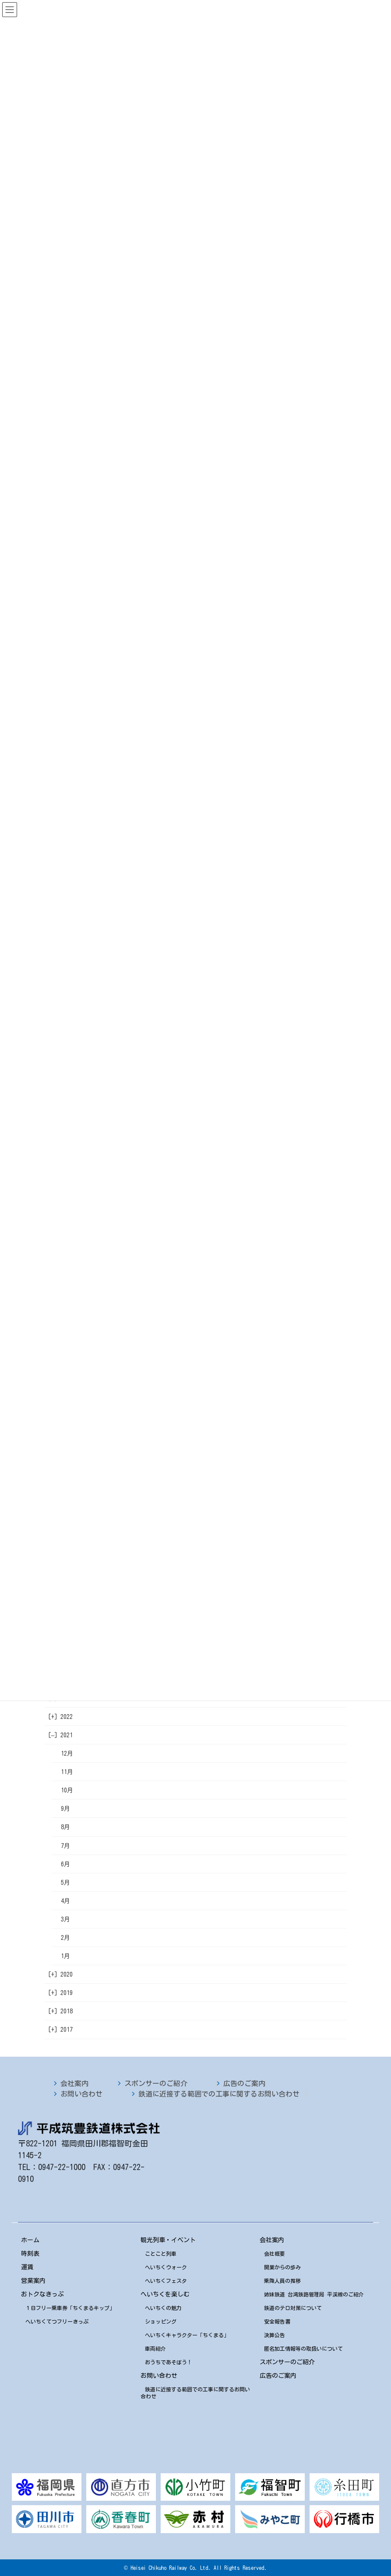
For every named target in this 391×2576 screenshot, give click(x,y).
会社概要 (274, 2253)
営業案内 (33, 2281)
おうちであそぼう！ (168, 2362)
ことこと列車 (160, 2253)
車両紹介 (155, 2348)
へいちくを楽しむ (165, 2294)
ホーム (30, 2240)
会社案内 (74, 2083)
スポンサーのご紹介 (155, 2083)
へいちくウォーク (166, 2267)
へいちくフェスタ (166, 2280)
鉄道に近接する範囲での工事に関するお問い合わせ (218, 2093)
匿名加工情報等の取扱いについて (303, 2348)
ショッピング (160, 2321)
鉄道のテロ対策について (293, 2307)
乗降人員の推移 (282, 2280)
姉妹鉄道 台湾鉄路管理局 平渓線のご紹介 (314, 2294)
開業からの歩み (282, 2267)
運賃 (27, 2267)
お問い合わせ (81, 2093)
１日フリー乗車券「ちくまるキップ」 (70, 2307)
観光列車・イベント (168, 2240)
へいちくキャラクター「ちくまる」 (187, 2335)
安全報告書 (277, 2321)
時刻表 (30, 2253)
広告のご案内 (244, 2083)
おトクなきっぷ (42, 2294)
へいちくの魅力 (163, 2307)
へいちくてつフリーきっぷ (56, 2321)
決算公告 (274, 2335)
